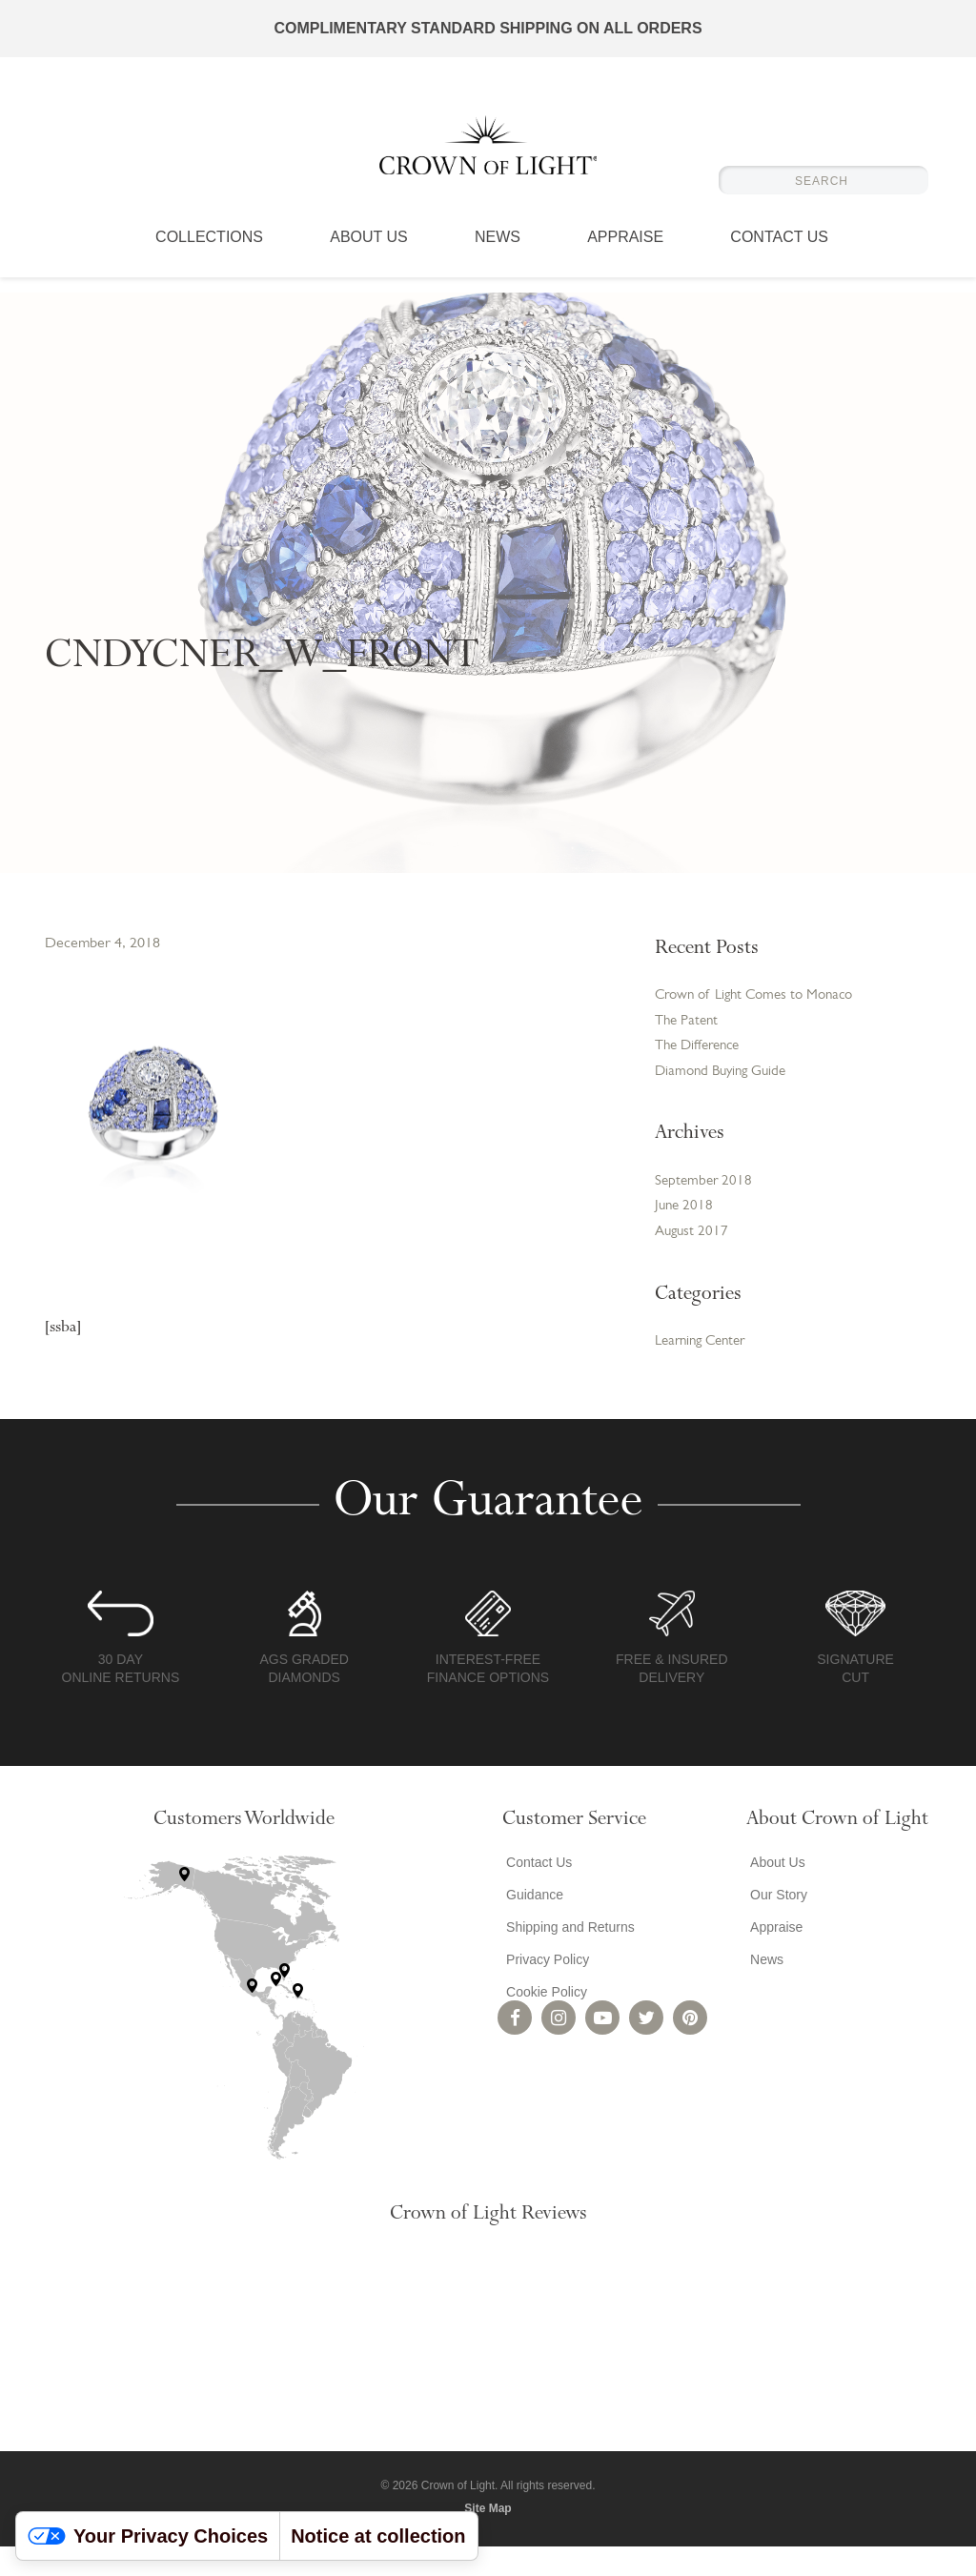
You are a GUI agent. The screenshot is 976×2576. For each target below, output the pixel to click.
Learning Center (705, 1371)
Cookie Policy (542, 2022)
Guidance (530, 1925)
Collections (209, 252)
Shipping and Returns (566, 1957)
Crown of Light (488, 152)
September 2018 (705, 1207)
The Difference (701, 1069)
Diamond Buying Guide (725, 1096)
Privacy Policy (543, 1990)
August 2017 (693, 1260)
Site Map (487, 2538)
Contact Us (779, 252)
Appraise (625, 252)
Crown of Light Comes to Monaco (734, 1006)
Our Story (774, 1925)
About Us (369, 252)
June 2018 (685, 1234)
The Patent (688, 1042)
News (497, 252)
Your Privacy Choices (148, 2535)
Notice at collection (378, 2535)
